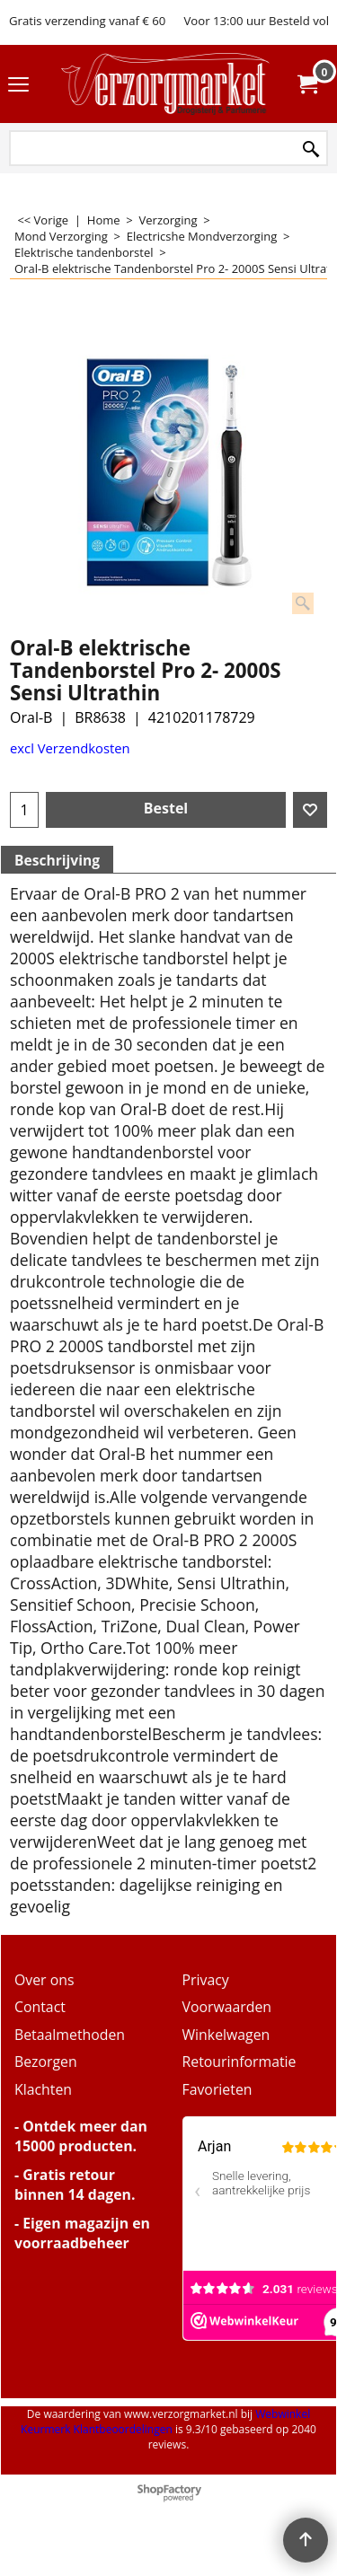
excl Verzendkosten (70, 748)
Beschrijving (57, 860)
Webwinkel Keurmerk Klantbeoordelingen (165, 2421)
